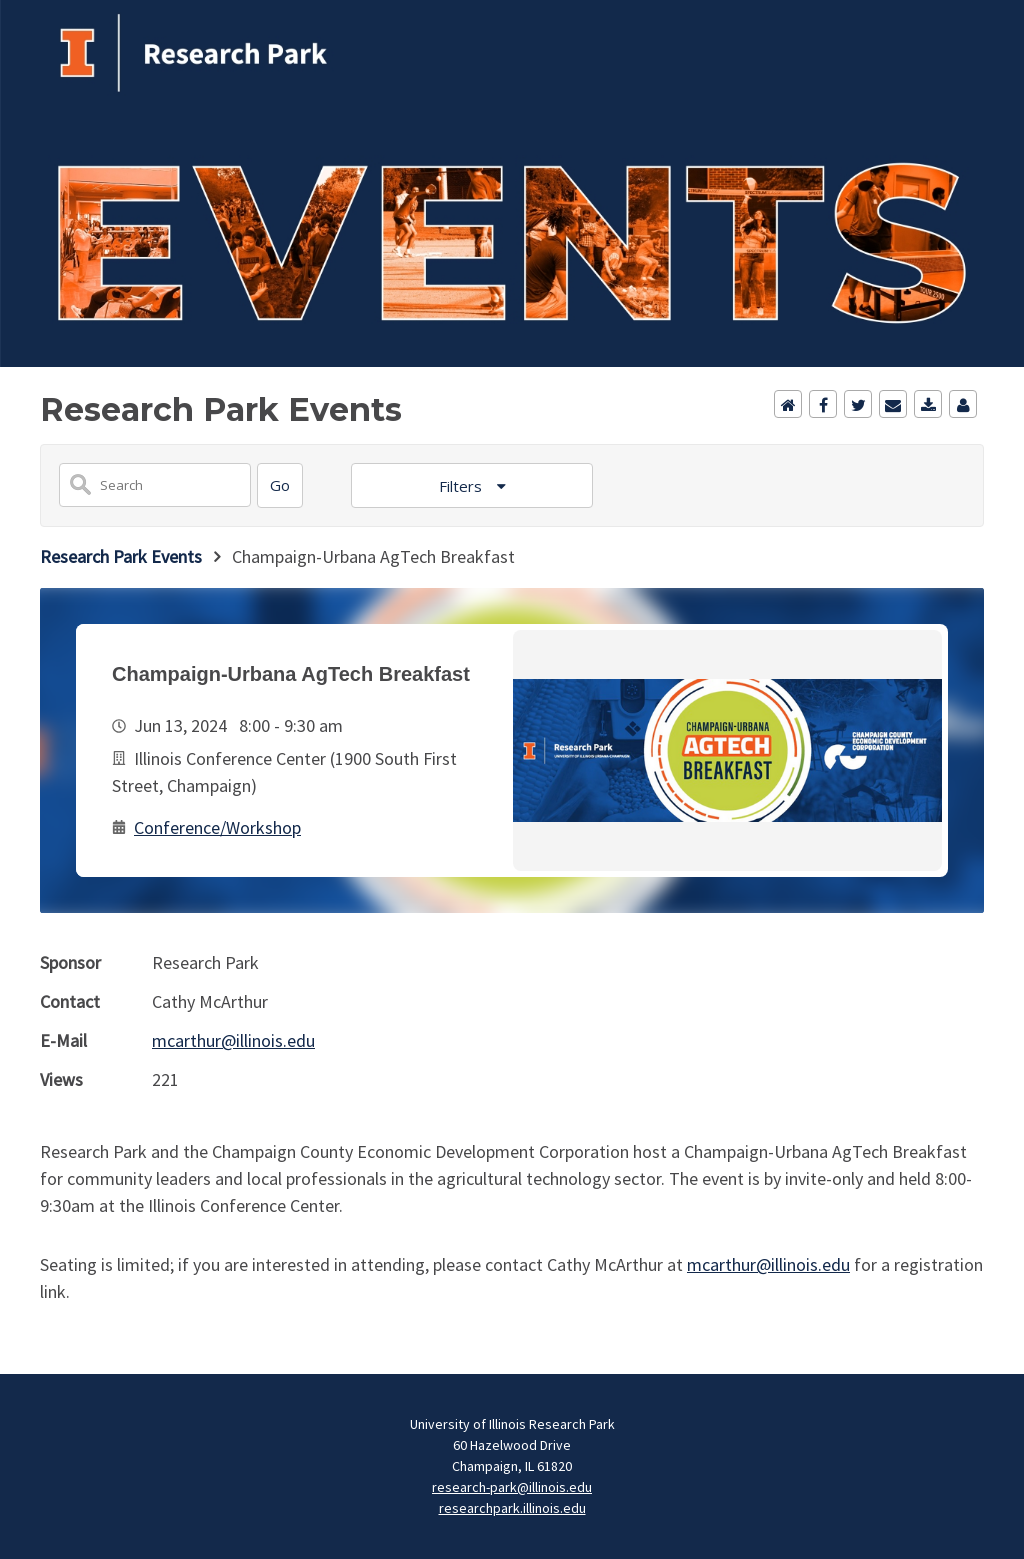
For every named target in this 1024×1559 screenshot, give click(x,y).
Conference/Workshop (217, 827)
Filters (462, 486)
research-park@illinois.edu (512, 1487)
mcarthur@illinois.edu (233, 1040)
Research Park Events (121, 556)
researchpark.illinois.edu (512, 1508)
